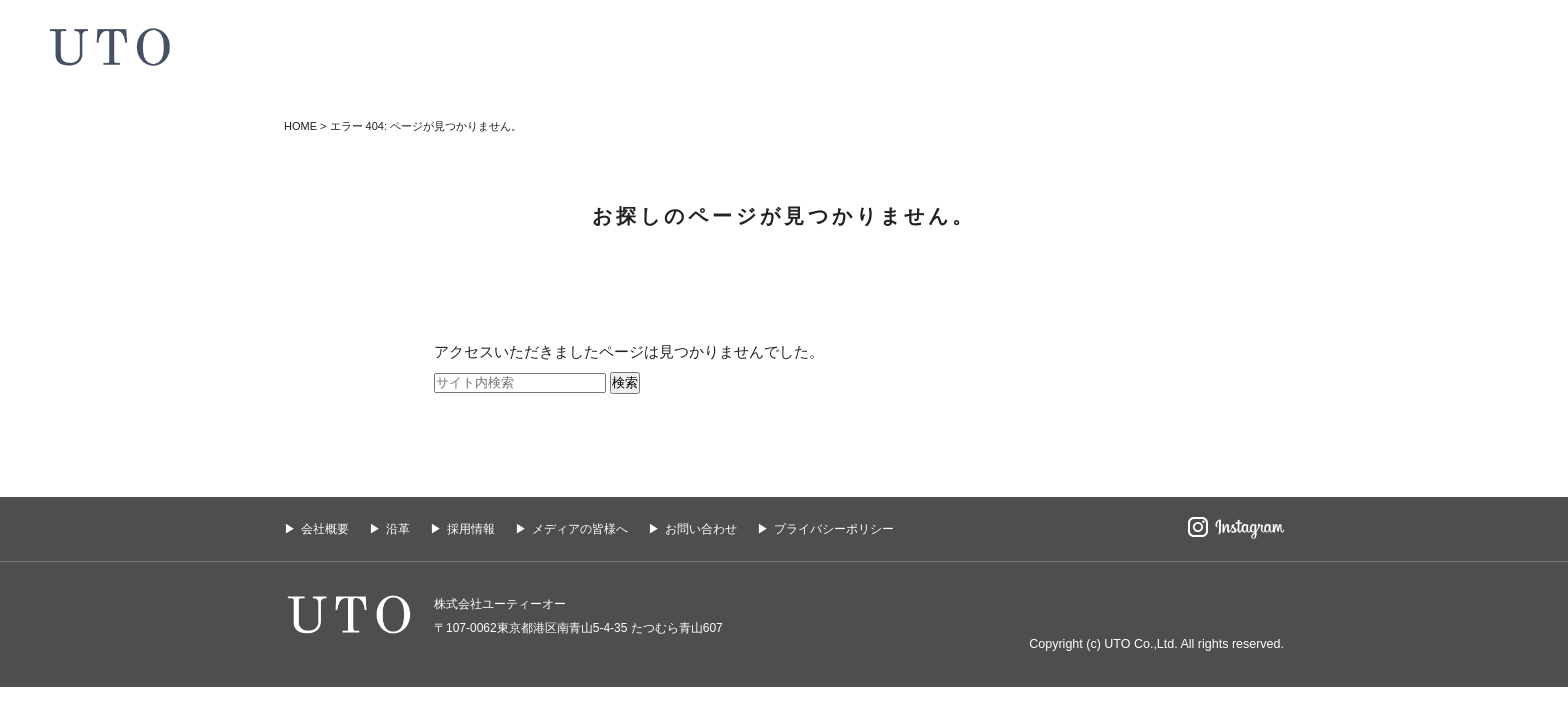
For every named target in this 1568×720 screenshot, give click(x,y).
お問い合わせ (701, 529)
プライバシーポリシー (834, 529)
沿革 (398, 529)
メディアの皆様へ (580, 529)
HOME (300, 126)
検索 (625, 382)
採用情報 (471, 529)
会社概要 (325, 529)
